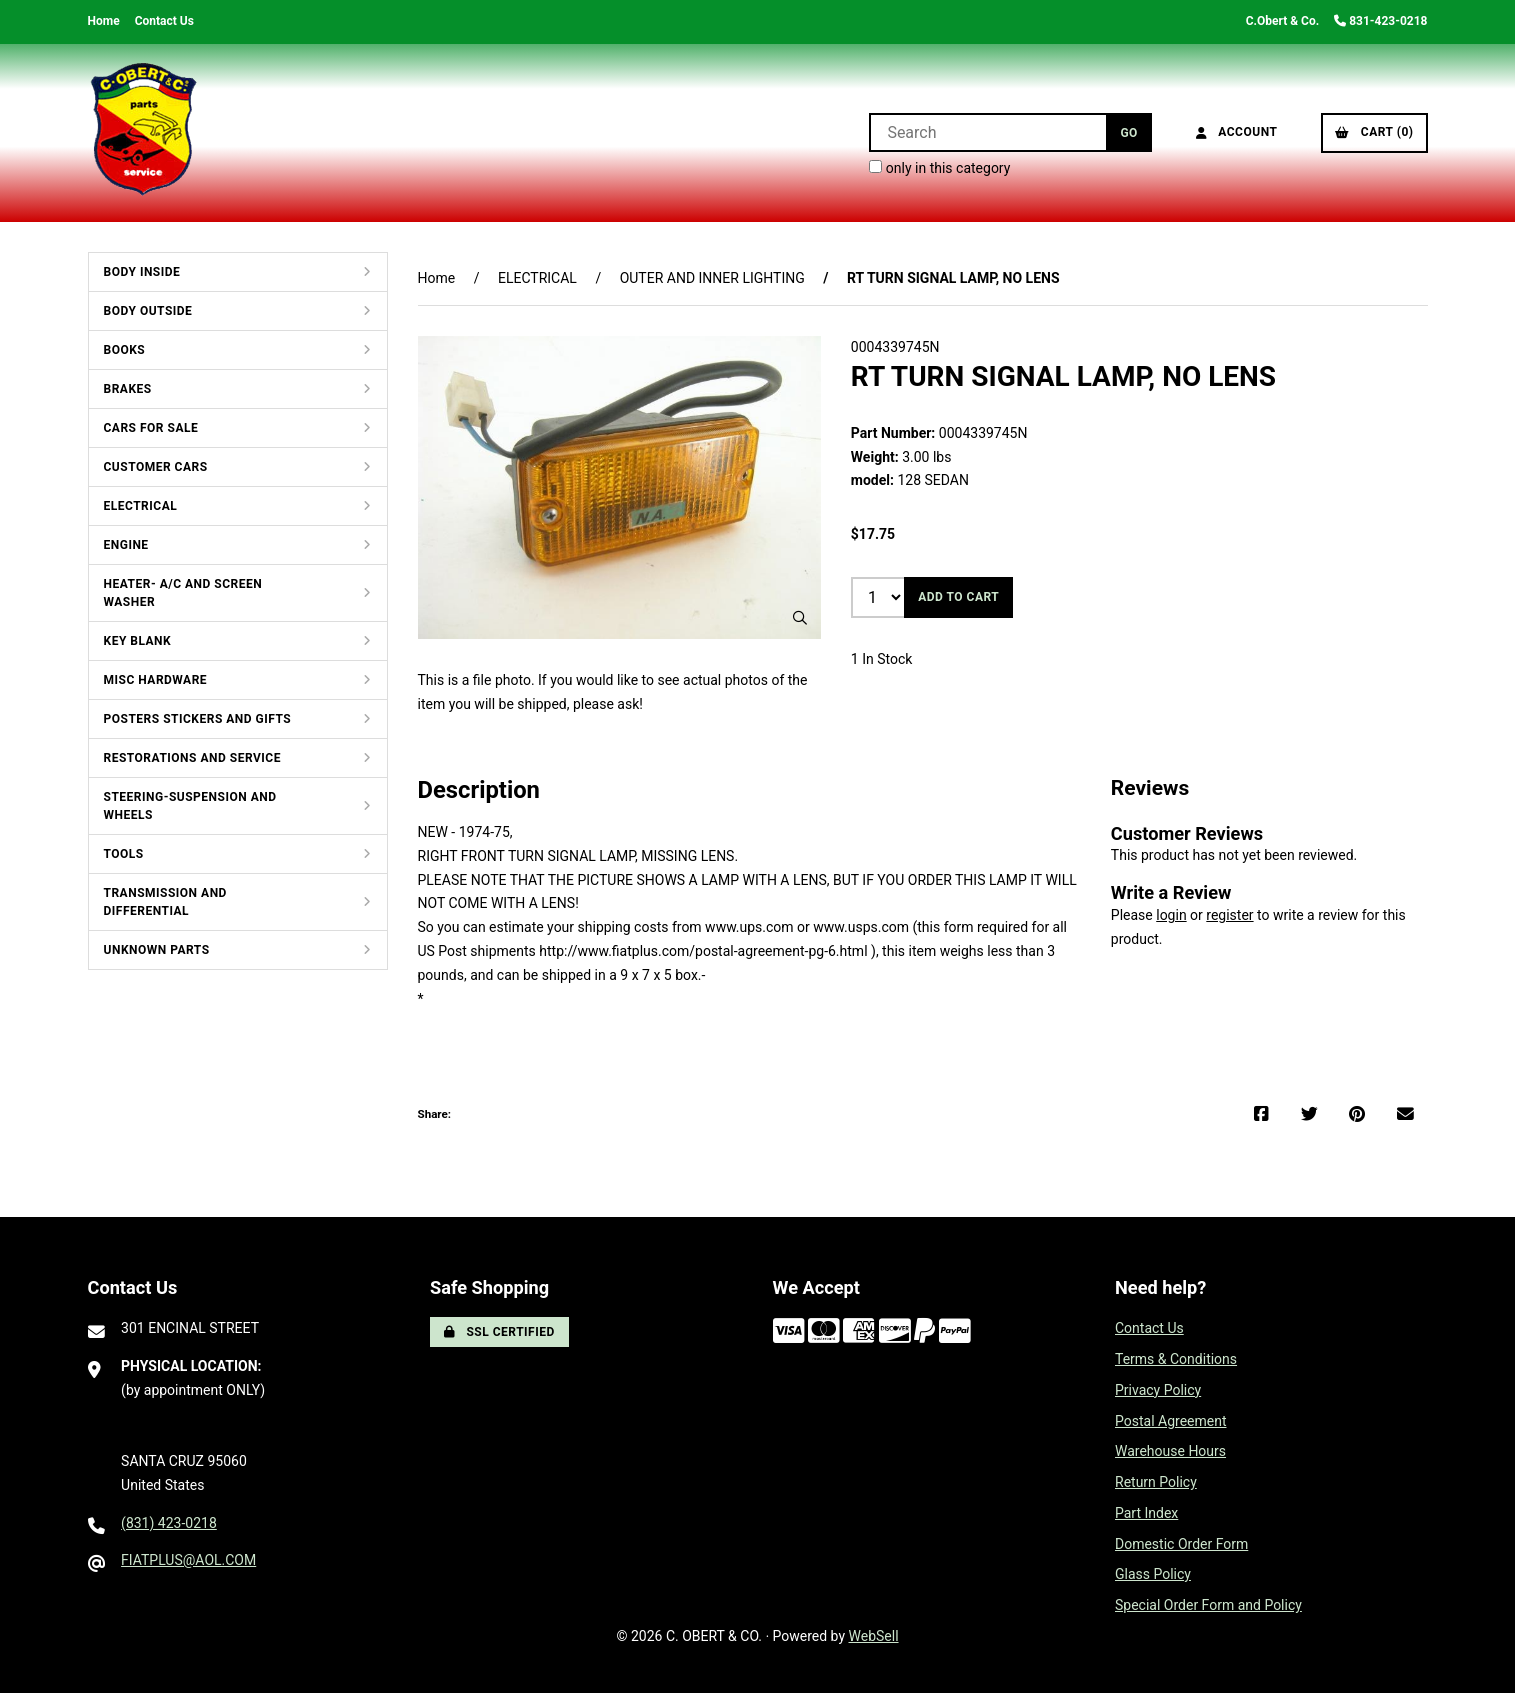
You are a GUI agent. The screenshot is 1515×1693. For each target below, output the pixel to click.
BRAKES (128, 389)
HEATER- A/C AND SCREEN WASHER (183, 593)
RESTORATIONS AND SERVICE (192, 758)
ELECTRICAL (141, 506)
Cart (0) (1374, 132)
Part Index (1146, 1513)
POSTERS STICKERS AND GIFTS (198, 719)
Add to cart (958, 597)
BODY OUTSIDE (148, 311)
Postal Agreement (1171, 1421)
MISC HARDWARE (156, 680)
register (1229, 915)
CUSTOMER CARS (156, 467)
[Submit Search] (1128, 132)
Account (1237, 132)
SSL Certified (499, 1332)
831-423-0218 (1380, 21)
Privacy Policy (1158, 1390)
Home (104, 21)
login (1171, 915)
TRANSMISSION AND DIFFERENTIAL (165, 902)
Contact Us (164, 21)
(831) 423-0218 (169, 1523)
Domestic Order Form (1181, 1544)
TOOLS (124, 854)
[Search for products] (987, 132)
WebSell (874, 1636)
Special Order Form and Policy (1208, 1605)
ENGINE (126, 545)
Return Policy (1156, 1482)
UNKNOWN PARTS (157, 950)
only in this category (939, 168)
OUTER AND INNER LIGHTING (712, 278)
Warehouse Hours (1170, 1451)
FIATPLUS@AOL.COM (188, 1560)
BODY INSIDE (142, 272)
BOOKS (125, 350)
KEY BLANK (138, 641)
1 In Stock (882, 659)
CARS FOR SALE (151, 428)
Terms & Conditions (1176, 1359)
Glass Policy (1153, 1574)
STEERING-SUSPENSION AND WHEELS (190, 806)
